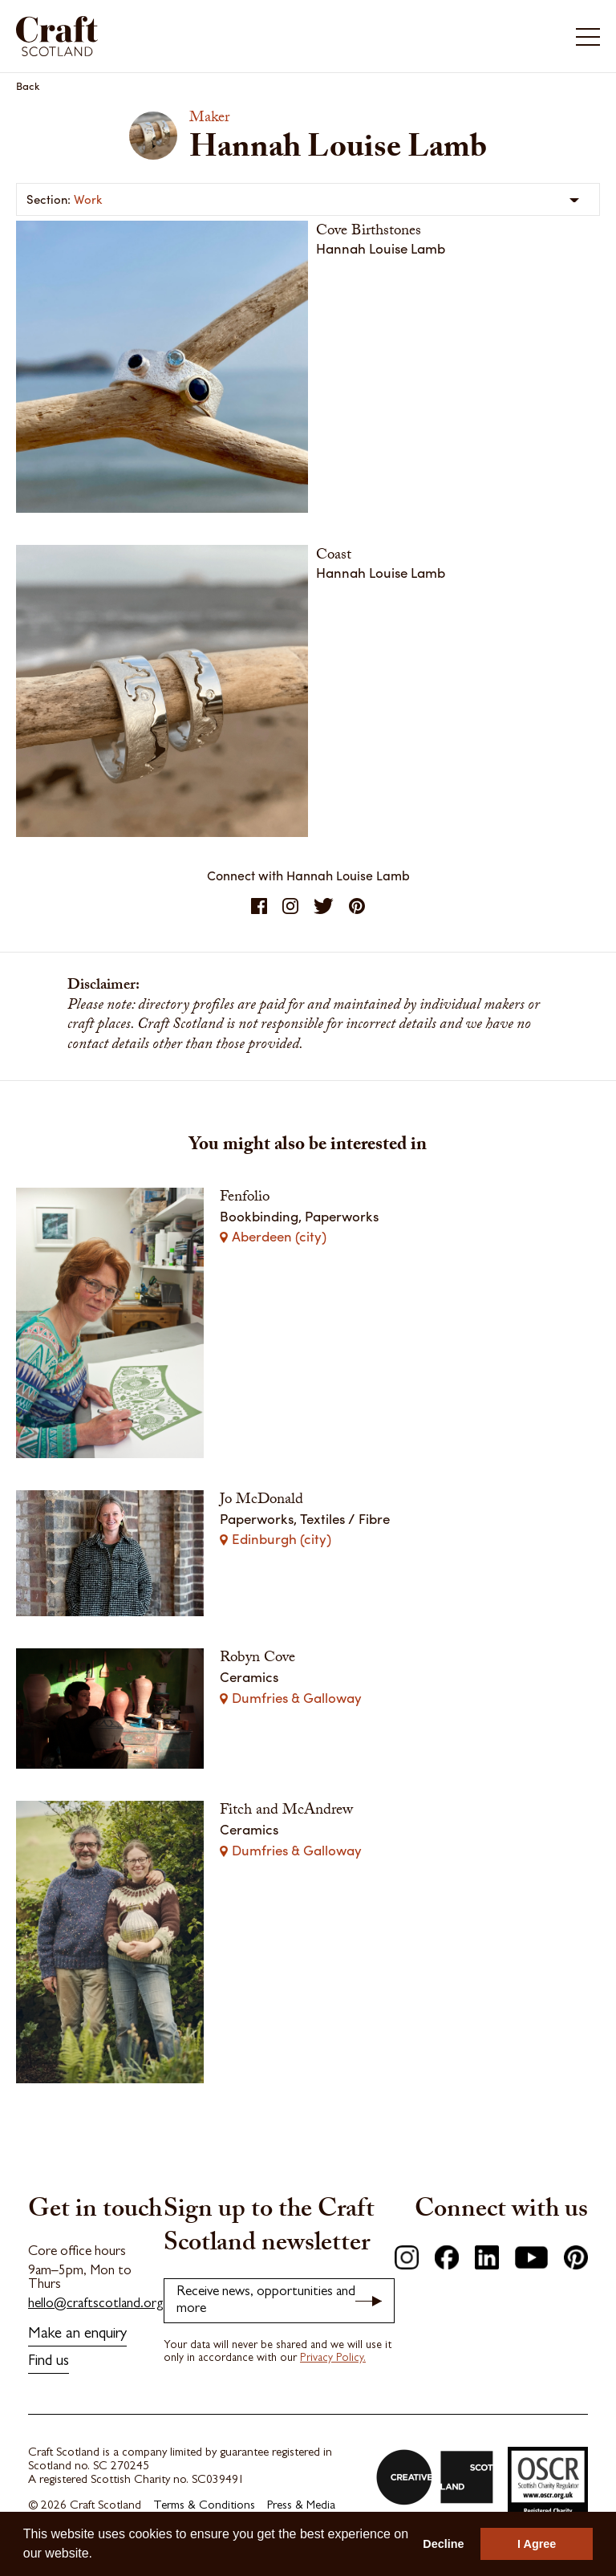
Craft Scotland (57, 36)
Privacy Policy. (333, 2358)
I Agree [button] (536, 2543)
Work (88, 199)
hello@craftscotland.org (96, 2304)
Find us (48, 2362)
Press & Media (301, 2507)
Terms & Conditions (204, 2507)
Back (28, 85)
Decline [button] (443, 2543)
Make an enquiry (77, 2334)
